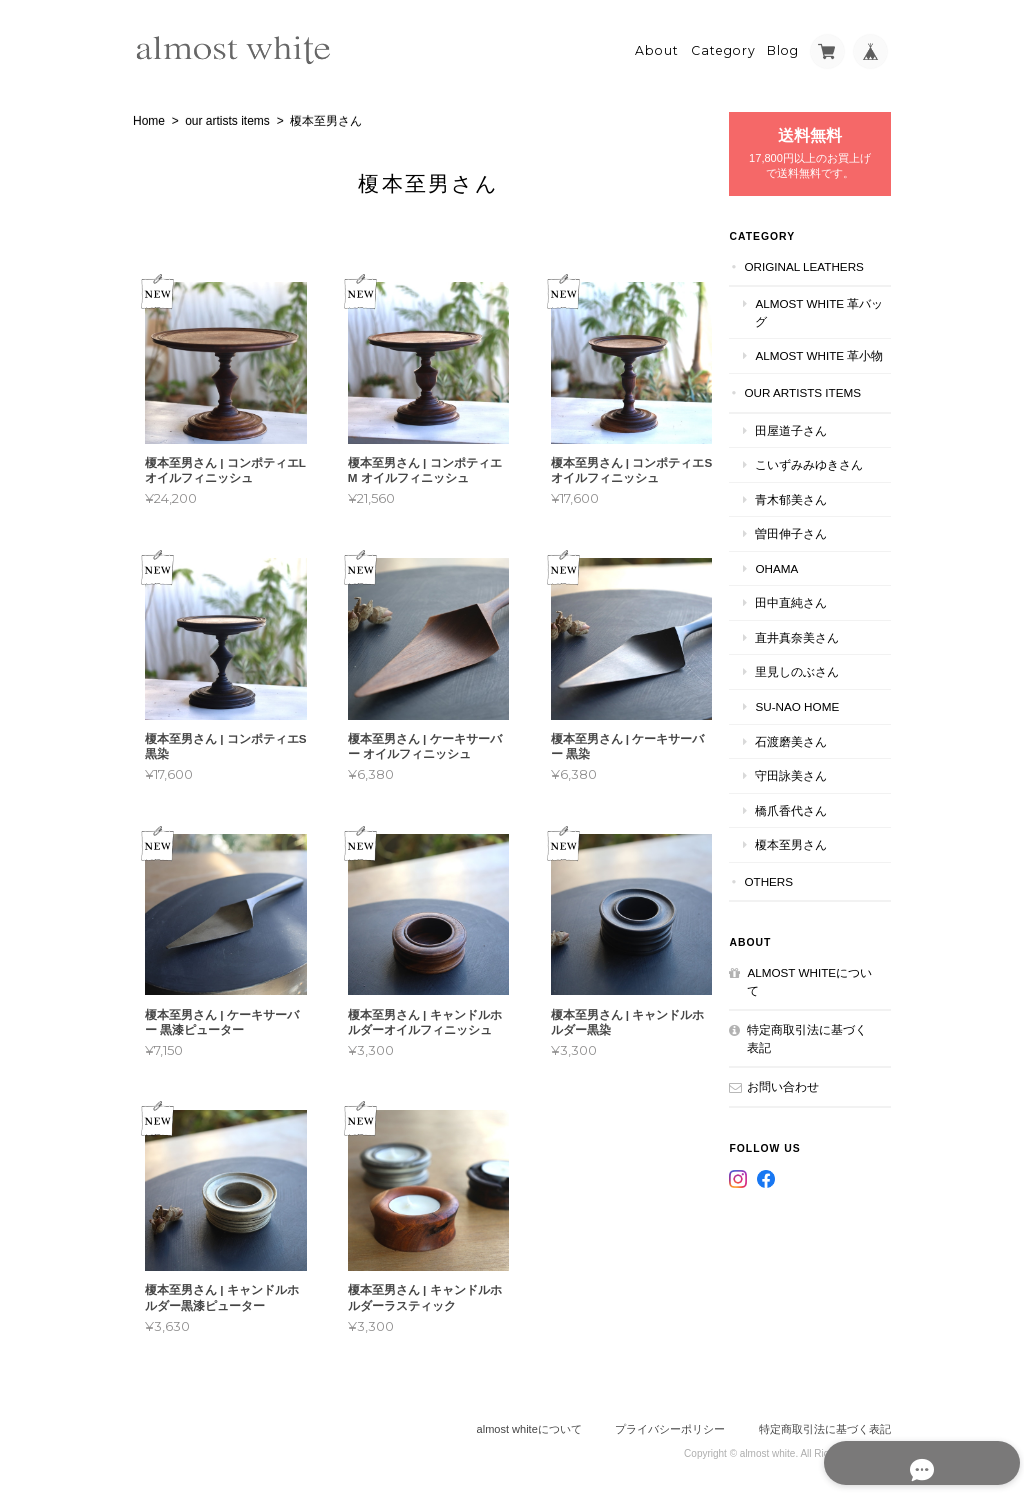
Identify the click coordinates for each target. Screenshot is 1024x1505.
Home (149, 117)
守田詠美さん (803, 788)
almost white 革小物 (825, 360)
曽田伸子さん (803, 546)
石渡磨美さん (803, 754)
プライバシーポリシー (670, 1425)
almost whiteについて (815, 994)
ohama (788, 581)
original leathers (816, 261)
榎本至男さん (803, 857)
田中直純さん (803, 616)
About (657, 46)
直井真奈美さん (809, 650)
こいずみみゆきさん (821, 477)
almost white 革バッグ (825, 308)
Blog (783, 46)
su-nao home (809, 719)
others (780, 894)
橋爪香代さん (803, 823)
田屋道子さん (803, 443)
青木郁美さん (803, 512)
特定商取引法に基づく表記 (813, 1052)
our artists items (227, 117)
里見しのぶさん (809, 685)
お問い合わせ (795, 1100)
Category (723, 46)
